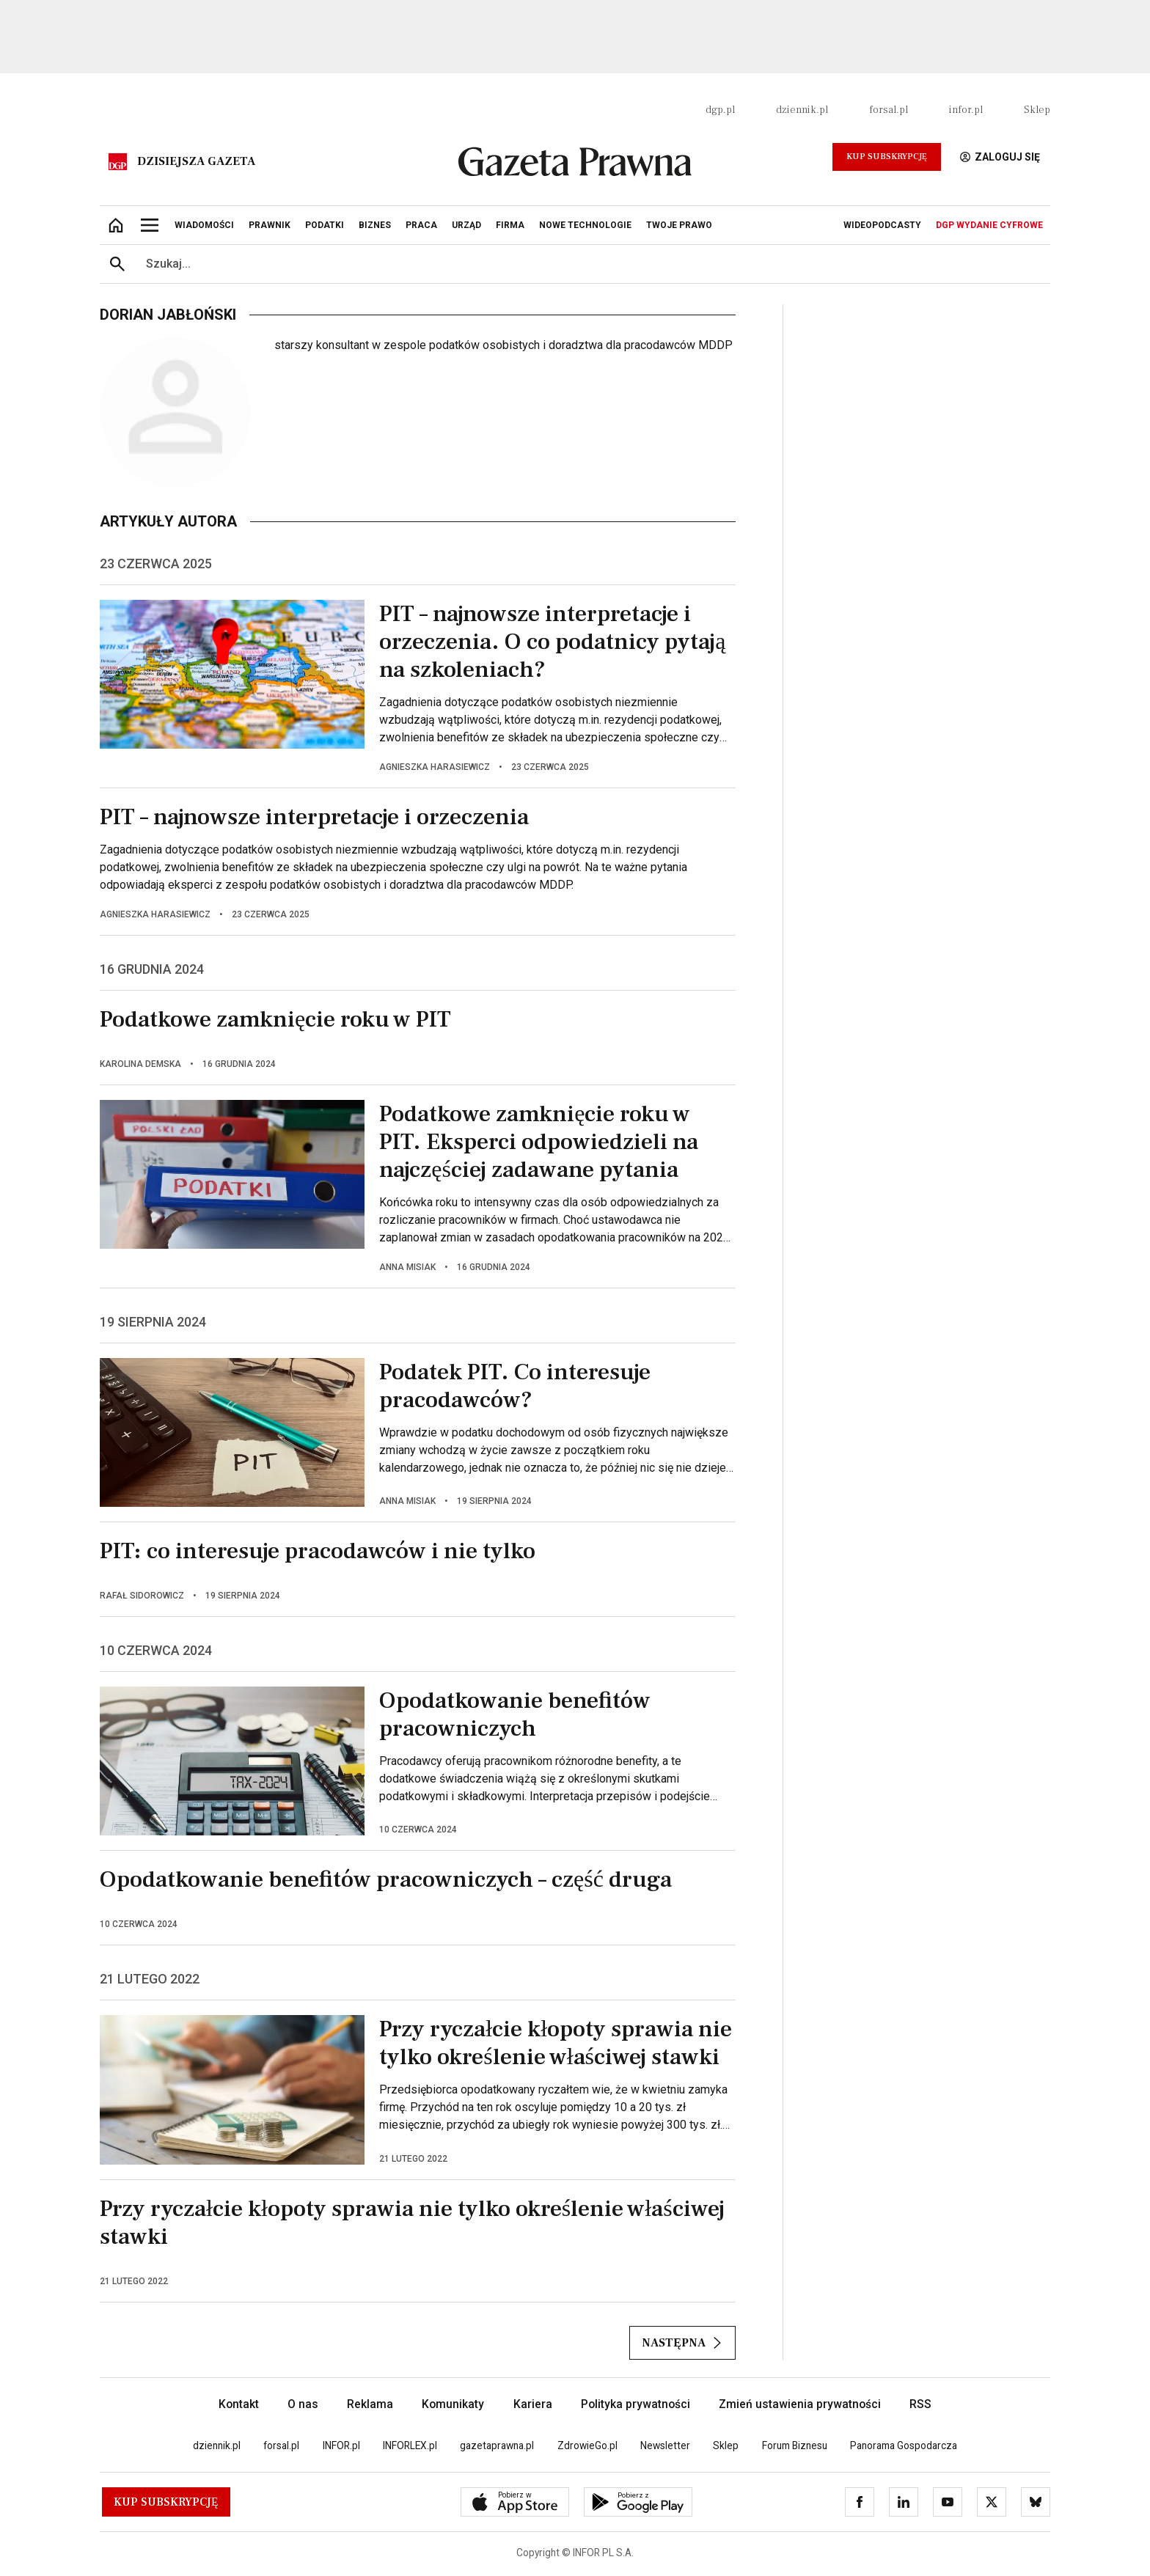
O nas (303, 2404)
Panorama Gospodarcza (903, 2445)
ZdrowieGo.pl (587, 2445)
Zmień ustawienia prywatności (800, 2404)
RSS (920, 2404)
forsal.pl (888, 110)
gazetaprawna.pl (497, 2445)
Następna (682, 2342)
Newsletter (665, 2445)
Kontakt (239, 2404)
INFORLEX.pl (410, 2445)
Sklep (1037, 110)
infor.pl (966, 110)
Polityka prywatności (635, 2404)
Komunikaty (453, 2404)
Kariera (532, 2404)
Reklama (370, 2404)
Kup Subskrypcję (886, 156)
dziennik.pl (802, 110)
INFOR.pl (341, 2445)
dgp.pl (720, 110)
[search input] (593, 264)
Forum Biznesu (794, 2445)
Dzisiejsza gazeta (196, 161)
